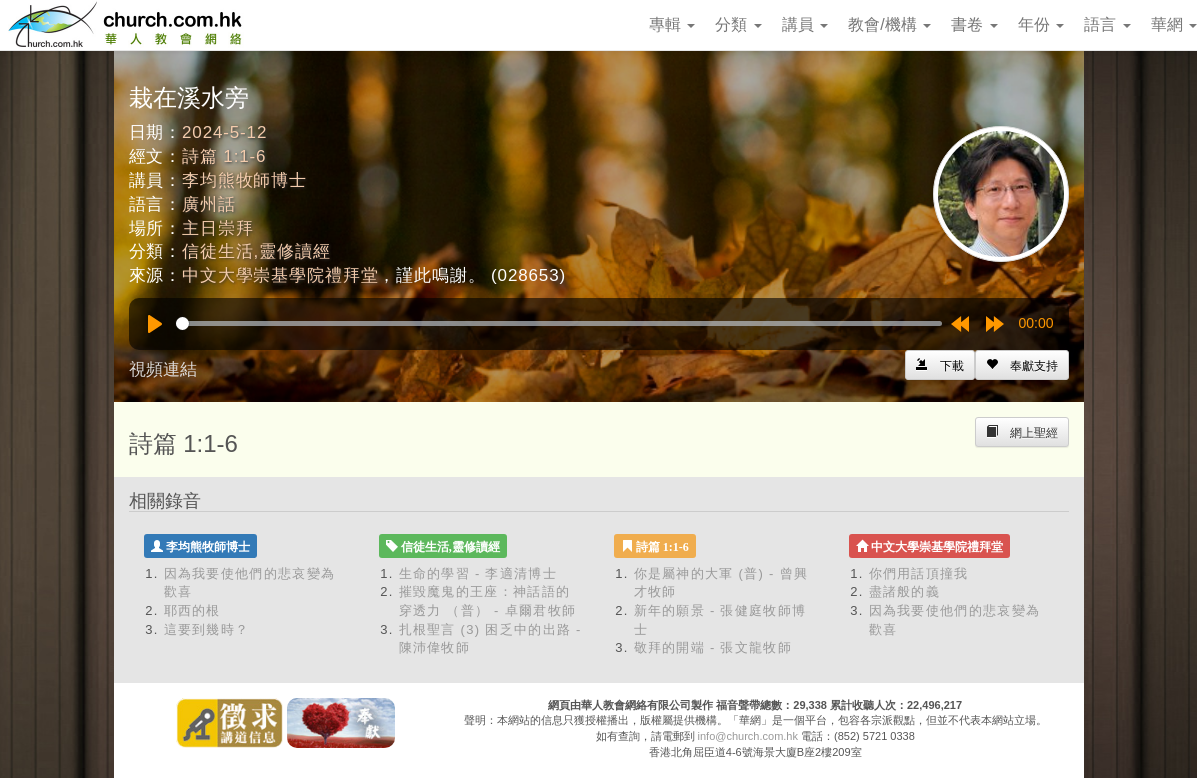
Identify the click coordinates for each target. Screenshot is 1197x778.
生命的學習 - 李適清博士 (478, 573)
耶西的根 (192, 610)
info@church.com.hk (748, 736)
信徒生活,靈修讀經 (256, 251)
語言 (1107, 24)
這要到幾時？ (207, 629)
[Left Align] (1022, 365)
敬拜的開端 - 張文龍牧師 (713, 647)
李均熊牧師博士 (244, 180)
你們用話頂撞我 (919, 573)
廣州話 (209, 204)
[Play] (155, 324)
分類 (738, 24)
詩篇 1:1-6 (224, 156)
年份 (1041, 24)
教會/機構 (889, 24)
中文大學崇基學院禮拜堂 (280, 275)
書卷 (974, 24)
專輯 (672, 24)
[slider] (559, 323)
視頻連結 (163, 369)
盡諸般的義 (905, 591)
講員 (805, 24)
